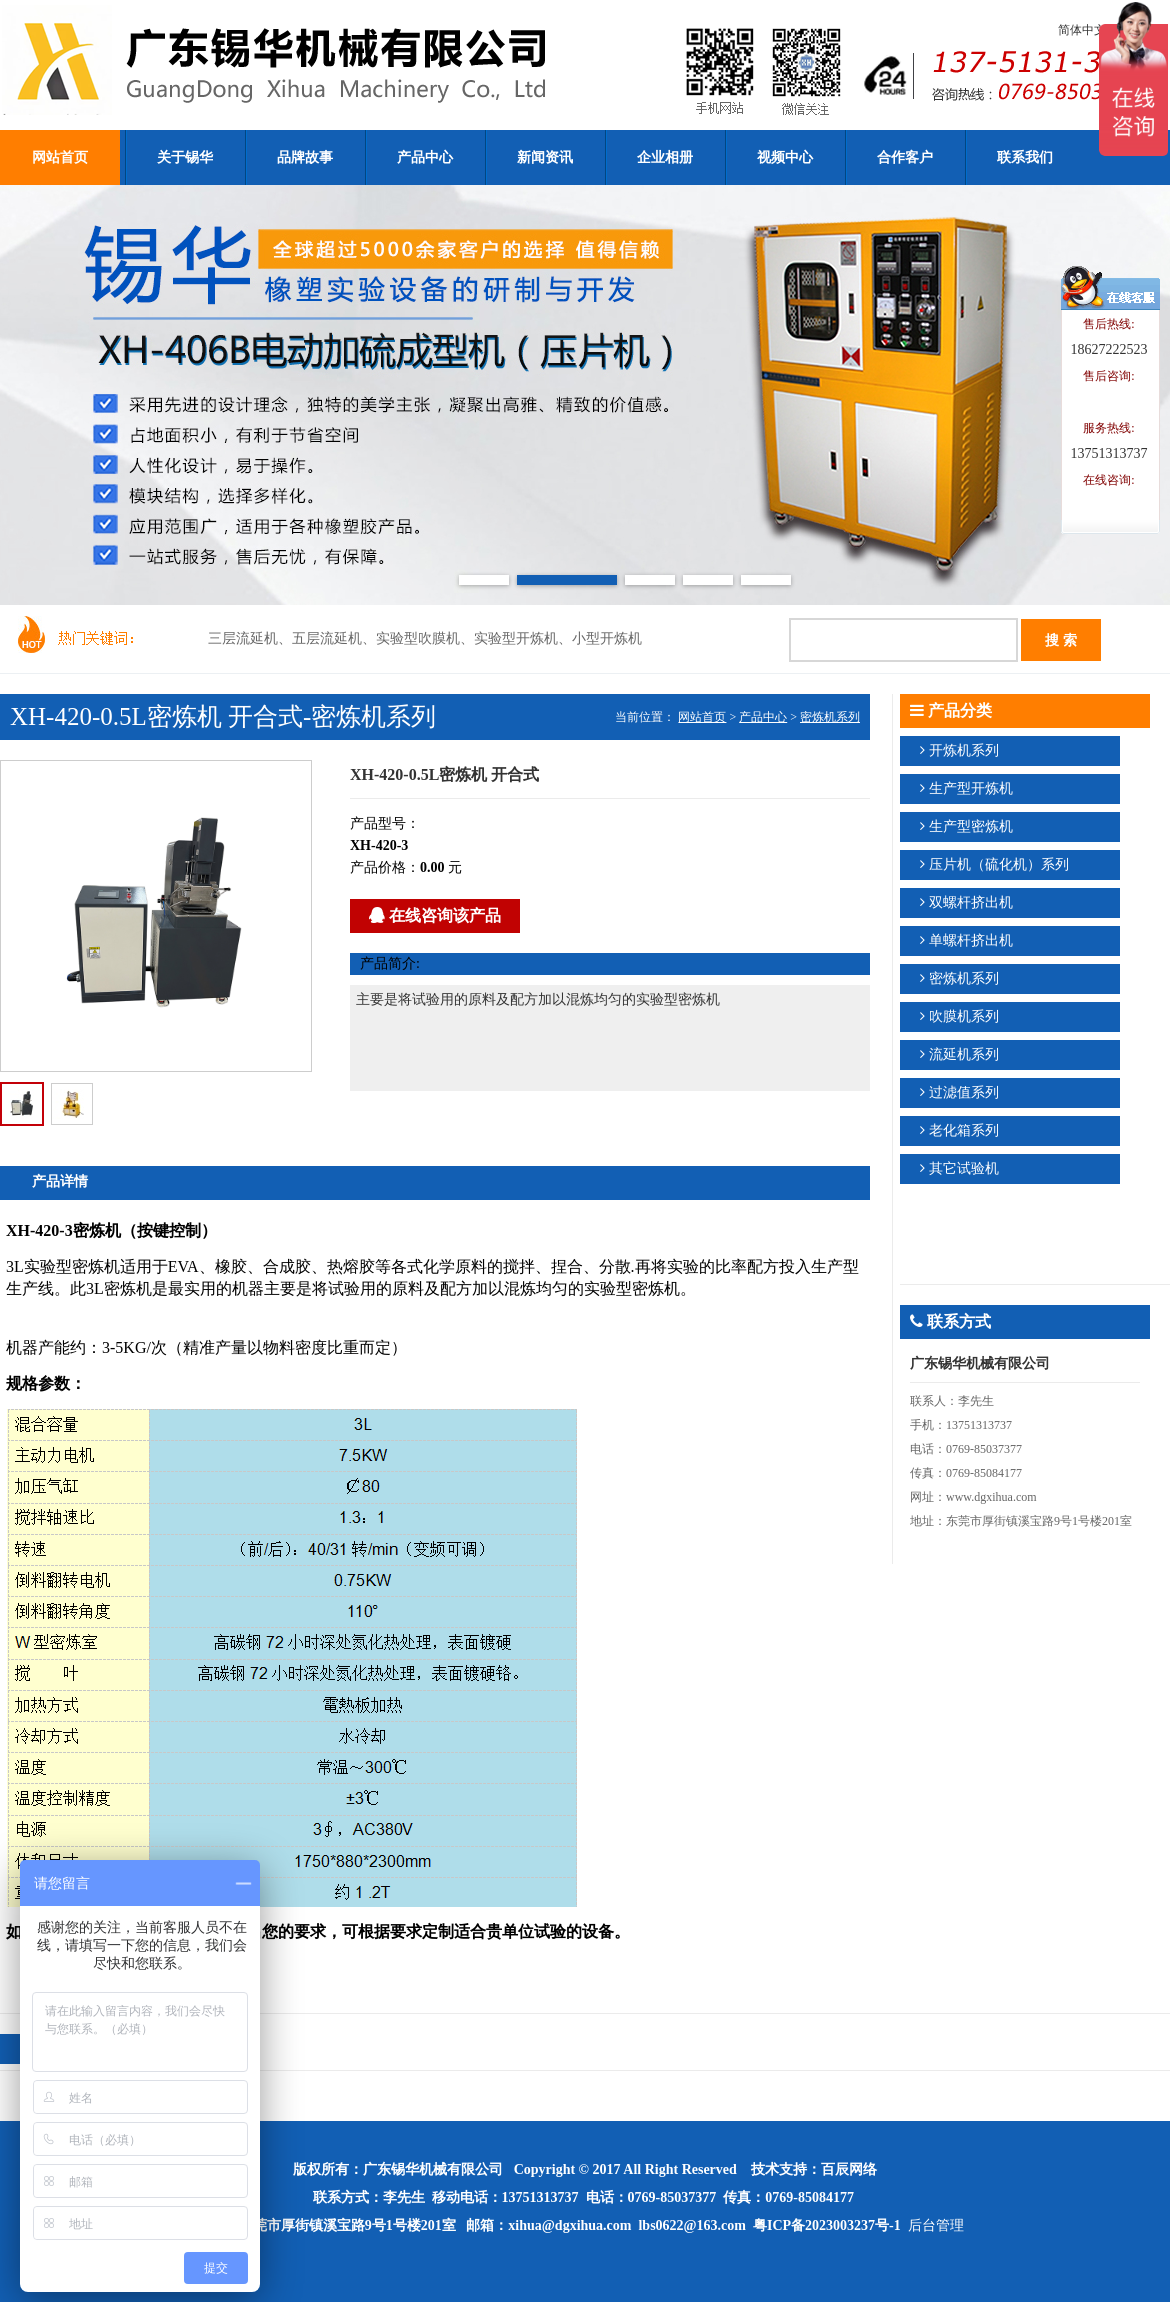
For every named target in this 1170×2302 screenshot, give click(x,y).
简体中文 (1082, 30)
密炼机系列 (830, 717)
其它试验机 (964, 1168)
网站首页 (702, 717)
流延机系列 (964, 1054)
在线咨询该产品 (435, 915)
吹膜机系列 (964, 1016)
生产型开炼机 (971, 788)
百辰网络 (849, 2169)
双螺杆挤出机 (971, 902)
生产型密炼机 (971, 826)
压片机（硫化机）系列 (999, 864)
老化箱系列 (964, 1130)
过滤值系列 (964, 1092)
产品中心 (763, 717)
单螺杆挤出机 (971, 940)
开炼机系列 (964, 750)
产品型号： (385, 823)
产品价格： (385, 867)
